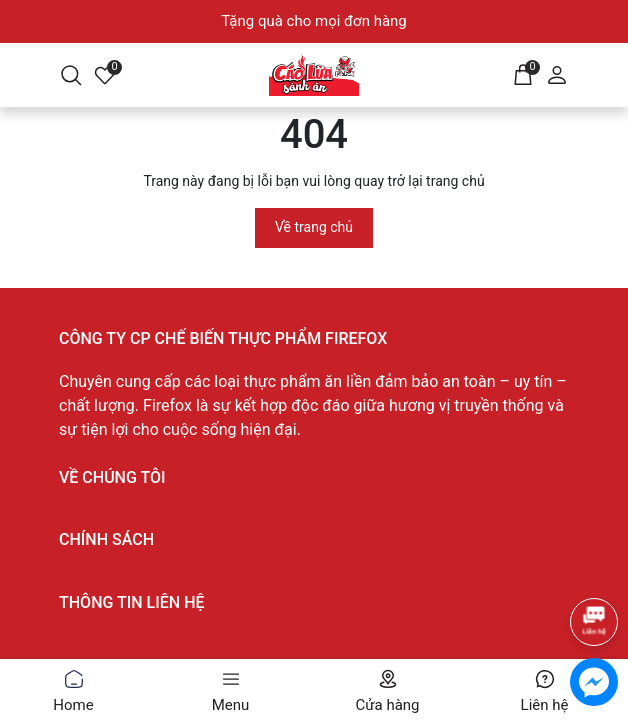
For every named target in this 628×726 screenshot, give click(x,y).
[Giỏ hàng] (523, 73)
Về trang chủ (314, 227)
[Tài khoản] (557, 73)
